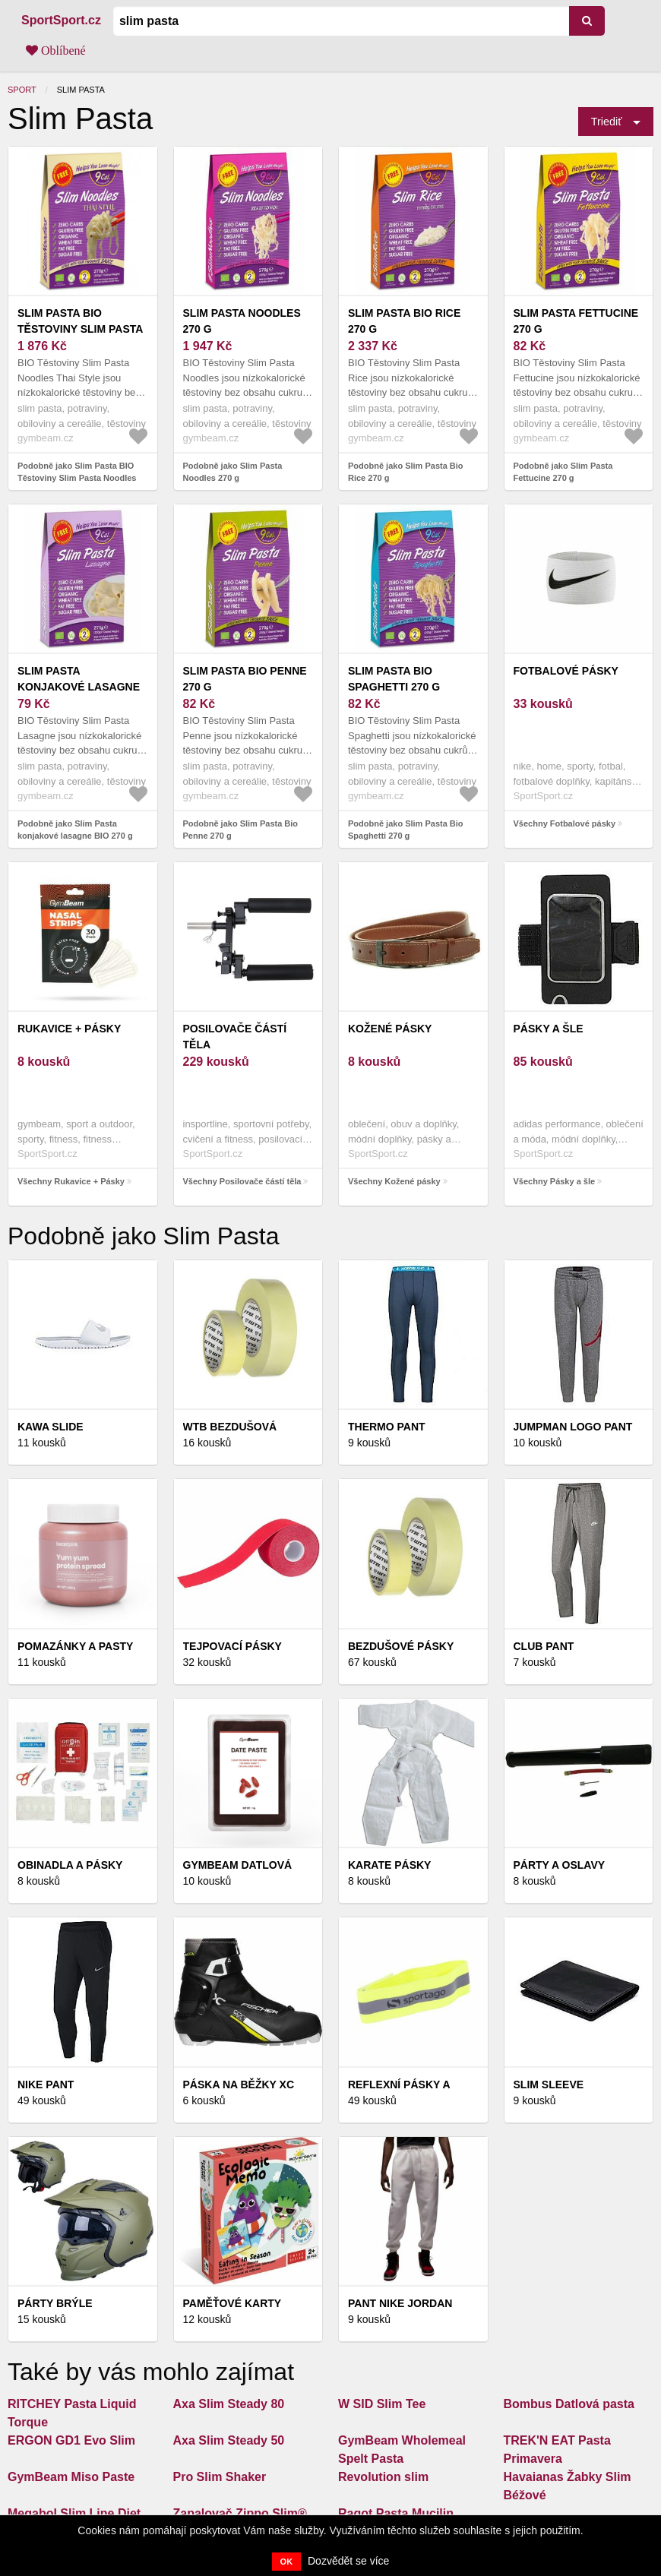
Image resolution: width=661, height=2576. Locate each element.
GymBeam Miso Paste (71, 2476)
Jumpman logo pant (573, 1427)
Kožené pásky (390, 1028)
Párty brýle (55, 2303)
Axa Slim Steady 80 (229, 2403)
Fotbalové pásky (566, 671)
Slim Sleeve (549, 2084)
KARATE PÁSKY (389, 1865)
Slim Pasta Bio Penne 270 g (245, 679)
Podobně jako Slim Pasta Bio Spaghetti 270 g (405, 830)
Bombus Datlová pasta (569, 2403)
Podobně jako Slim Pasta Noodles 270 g (233, 472)
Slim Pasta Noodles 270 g (242, 321)
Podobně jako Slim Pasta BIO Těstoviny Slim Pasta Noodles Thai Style (77, 478)
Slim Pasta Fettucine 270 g (576, 321)
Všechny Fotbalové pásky (565, 823)
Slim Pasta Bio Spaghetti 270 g (394, 679)
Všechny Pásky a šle (555, 1181)
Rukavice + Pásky (69, 1028)
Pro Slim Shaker (220, 2476)
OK (286, 2561)
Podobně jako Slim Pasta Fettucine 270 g (563, 472)
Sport (22, 89)
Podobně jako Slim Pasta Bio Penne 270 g (241, 830)
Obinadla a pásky (69, 1865)
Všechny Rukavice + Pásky (71, 1181)
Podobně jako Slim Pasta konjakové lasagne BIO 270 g (75, 830)
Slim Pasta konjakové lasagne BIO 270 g (78, 687)
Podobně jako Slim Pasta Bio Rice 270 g (405, 472)
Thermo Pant (386, 1427)
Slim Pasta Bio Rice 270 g (404, 321)
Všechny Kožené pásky (394, 1181)
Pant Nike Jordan (400, 2303)
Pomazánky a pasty (75, 1646)
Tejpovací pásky (232, 1646)
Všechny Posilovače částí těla (242, 1181)
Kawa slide (50, 1427)
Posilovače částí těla (235, 1036)
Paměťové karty (232, 2303)
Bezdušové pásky (401, 1646)
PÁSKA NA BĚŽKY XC (239, 2084)
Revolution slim (383, 2476)
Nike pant (45, 2084)
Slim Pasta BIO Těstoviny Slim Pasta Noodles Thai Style (80, 329)
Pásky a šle (549, 1028)
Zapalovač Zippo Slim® (240, 2513)
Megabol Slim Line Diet (74, 2513)
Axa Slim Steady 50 (229, 2440)
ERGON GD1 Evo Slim (71, 2440)
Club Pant (544, 1646)
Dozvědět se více (348, 2561)
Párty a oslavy (560, 1865)
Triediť (606, 121)
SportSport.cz (61, 20)
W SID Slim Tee (381, 2403)
